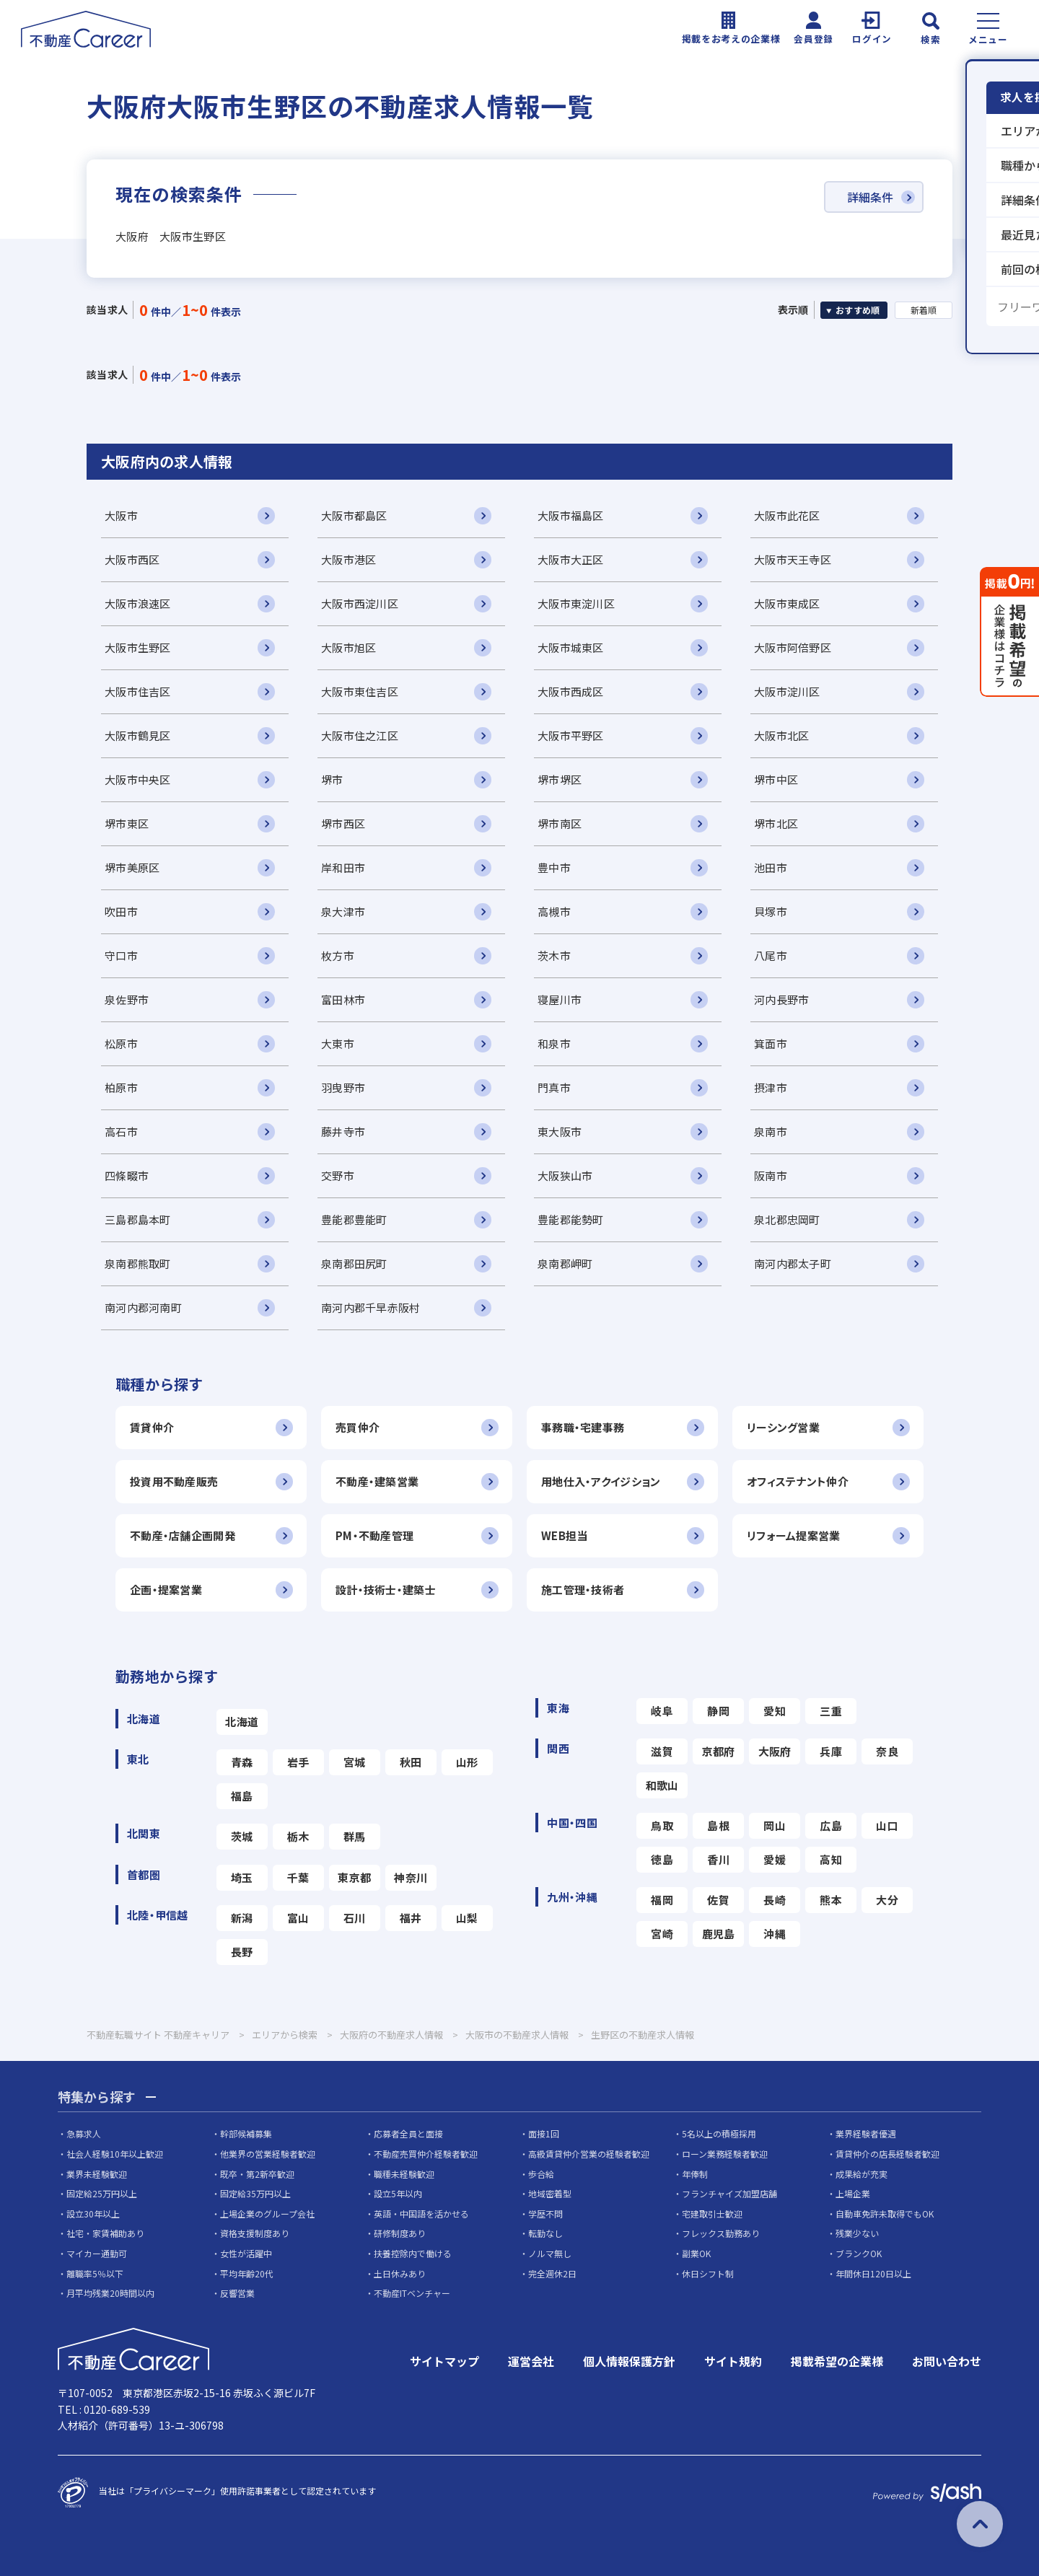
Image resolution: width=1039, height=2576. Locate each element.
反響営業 (237, 2293)
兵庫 (831, 1751)
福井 (411, 1917)
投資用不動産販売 (174, 1481)
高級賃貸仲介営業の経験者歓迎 (588, 2154)
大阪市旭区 (348, 647)
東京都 (354, 1877)
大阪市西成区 (571, 691)
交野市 (337, 1175)
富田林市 (343, 999)
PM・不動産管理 (374, 1535)
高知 (831, 1859)
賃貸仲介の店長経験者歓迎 (887, 2154)
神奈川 (410, 1877)
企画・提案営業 (166, 1589)
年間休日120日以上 (873, 2273)
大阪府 (775, 1751)
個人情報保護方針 (629, 2361)
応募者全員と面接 (408, 2133)
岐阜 (662, 1710)
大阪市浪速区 (138, 603)
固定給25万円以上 (101, 2193)
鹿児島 (718, 1933)
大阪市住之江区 (359, 735)
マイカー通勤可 (96, 2253)
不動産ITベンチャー (412, 2293)
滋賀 (662, 1751)
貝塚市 (770, 911)
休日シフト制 (708, 2273)
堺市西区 (343, 823)
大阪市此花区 (787, 515)
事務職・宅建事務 (582, 1427)
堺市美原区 (132, 867)
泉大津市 (343, 911)
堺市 (332, 779)
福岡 (662, 1899)
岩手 (298, 1762)
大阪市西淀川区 (359, 603)
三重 (831, 1710)
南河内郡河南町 (143, 1307)
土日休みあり (400, 2273)
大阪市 (121, 515)
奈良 (887, 1751)
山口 (887, 1825)
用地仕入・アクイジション (600, 1481)
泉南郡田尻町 (354, 1263)
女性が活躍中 (246, 2253)
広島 (831, 1825)
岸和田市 (343, 867)
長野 (242, 1951)
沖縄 (774, 1933)
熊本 (831, 1899)
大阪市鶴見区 (138, 735)
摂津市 (770, 1087)
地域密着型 (549, 2193)
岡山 (774, 1825)
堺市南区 (560, 823)
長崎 (774, 1899)
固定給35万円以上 (255, 2193)
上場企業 (853, 2193)
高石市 (121, 1131)
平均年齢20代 (246, 2273)
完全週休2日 (552, 2273)
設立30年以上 (93, 2213)
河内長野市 (781, 999)
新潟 (242, 1917)
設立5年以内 (398, 2193)
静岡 (718, 1710)
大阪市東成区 (787, 603)
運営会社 (531, 2361)
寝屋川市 (560, 999)
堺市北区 (776, 823)
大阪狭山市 (565, 1175)
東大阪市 (560, 1131)
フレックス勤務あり (721, 2233)
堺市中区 (776, 779)
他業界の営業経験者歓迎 (267, 2154)
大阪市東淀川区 (576, 603)
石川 (354, 1917)
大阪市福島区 (571, 515)
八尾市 (770, 955)
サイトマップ (444, 2361)
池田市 (770, 867)
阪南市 (770, 1175)
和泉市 (554, 1043)
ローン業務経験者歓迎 (725, 2154)
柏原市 (121, 1087)
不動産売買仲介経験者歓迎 (426, 2154)
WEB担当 (564, 1535)
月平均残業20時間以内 (110, 2293)
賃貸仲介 (152, 1427)
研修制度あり (400, 2233)
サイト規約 (733, 2361)
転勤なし (545, 2233)
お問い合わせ (946, 2361)
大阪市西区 (132, 559)
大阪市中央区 (138, 779)
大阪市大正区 (571, 559)
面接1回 (543, 2133)
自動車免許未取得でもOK (885, 2213)
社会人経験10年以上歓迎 (114, 2154)
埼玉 (242, 1877)
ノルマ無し (549, 2253)
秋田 (411, 1762)
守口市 (121, 955)
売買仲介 (358, 1427)
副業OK (696, 2253)
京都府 (718, 1751)
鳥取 (662, 1825)
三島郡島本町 (138, 1219)
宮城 (354, 1762)
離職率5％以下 (94, 2273)
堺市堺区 (560, 779)
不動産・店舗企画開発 (182, 1535)
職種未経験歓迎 (404, 2174)
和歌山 (662, 1785)
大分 (887, 1899)
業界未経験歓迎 (96, 2174)
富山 (298, 1917)
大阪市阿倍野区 (792, 647)
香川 (718, 1859)
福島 (242, 1795)
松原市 (121, 1043)
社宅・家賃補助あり (105, 2233)
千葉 (298, 1877)
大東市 (337, 1043)
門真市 (554, 1087)
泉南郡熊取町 (138, 1263)
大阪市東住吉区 (359, 691)
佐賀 (718, 1899)
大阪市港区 (348, 559)
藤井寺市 (343, 1131)
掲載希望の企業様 (837, 2361)
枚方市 (337, 955)
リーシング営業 (783, 1427)
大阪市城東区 (571, 647)
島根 (718, 1825)
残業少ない (857, 2233)
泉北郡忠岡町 (787, 1219)
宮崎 (662, 1933)
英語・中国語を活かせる (421, 2213)
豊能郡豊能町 (354, 1219)
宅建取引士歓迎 (712, 2213)
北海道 (241, 1721)
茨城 (242, 1836)
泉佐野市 (127, 999)
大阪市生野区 (138, 647)
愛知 (774, 1710)
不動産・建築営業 (377, 1481)
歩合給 (541, 2174)
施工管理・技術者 (582, 1589)
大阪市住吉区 (138, 691)
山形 (467, 1762)
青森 (242, 1762)
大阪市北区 (781, 735)
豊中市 (554, 867)
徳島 (662, 1859)
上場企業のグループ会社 (267, 2213)
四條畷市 (127, 1175)
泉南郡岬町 (565, 1263)
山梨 (467, 1917)
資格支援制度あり (254, 2233)
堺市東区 (127, 823)
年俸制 (695, 2174)
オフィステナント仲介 (798, 1481)
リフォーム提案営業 (794, 1535)
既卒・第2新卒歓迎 (257, 2174)
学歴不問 (545, 2213)
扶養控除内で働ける (413, 2253)
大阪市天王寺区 (792, 559)
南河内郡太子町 (792, 1263)
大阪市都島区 (354, 515)
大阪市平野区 (571, 735)
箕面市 (770, 1043)
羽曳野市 (343, 1087)
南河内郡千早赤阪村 (371, 1307)
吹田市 (121, 911)
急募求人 (83, 2133)
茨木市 (554, 955)
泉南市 (770, 1131)
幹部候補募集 (246, 2133)
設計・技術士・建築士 (386, 1589)
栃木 (298, 1836)
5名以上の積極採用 (719, 2133)
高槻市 (554, 911)
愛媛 (774, 1859)
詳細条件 (870, 197)
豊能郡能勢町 (571, 1219)
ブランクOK (859, 2253)
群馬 (354, 1836)
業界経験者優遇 (866, 2133)
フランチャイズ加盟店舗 (729, 2193)
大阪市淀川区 (787, 691)
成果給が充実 (861, 2174)
